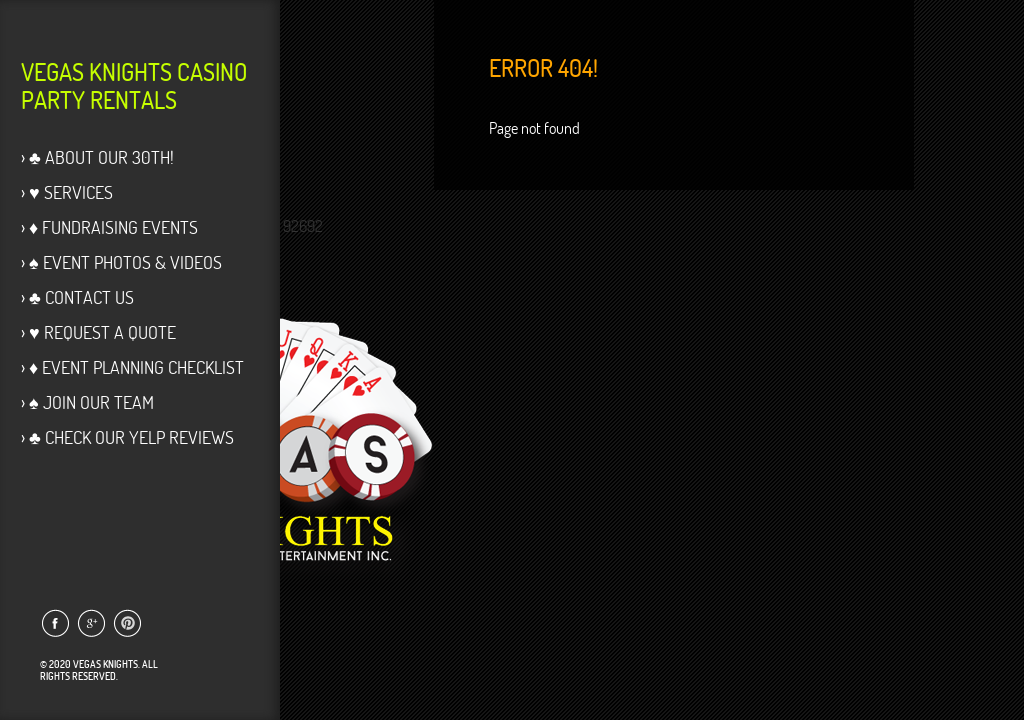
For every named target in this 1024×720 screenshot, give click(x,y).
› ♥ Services (67, 192)
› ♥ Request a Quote (98, 332)
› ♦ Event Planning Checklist (132, 367)
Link (54, 623)
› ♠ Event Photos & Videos (121, 262)
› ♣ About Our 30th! (97, 157)
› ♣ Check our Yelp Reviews (127, 437)
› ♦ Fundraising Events (109, 227)
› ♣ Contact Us (77, 297)
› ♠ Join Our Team (87, 402)
